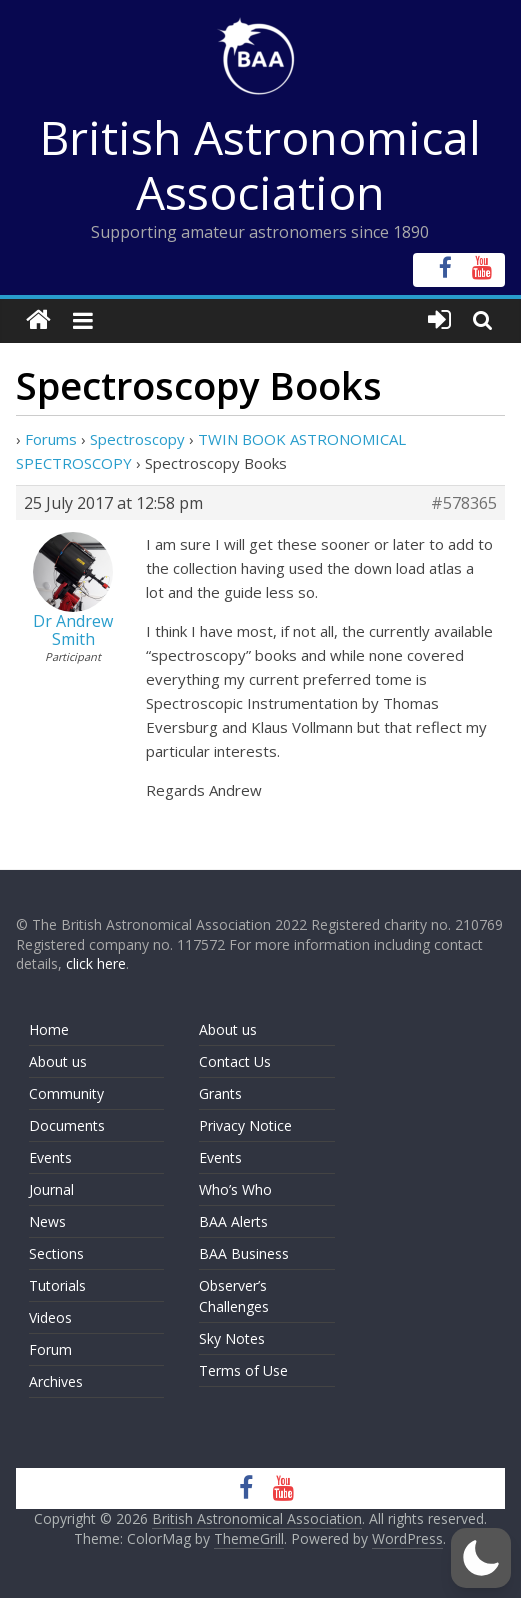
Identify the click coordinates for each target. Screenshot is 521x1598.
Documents (67, 1125)
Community (66, 1093)
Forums (51, 439)
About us (58, 1061)
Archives (56, 1381)
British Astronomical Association (260, 164)
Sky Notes (232, 1338)
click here (96, 963)
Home (49, 1029)
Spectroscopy (137, 439)
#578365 (464, 503)
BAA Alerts (233, 1221)
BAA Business (244, 1253)
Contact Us (235, 1061)
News (47, 1221)
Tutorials (57, 1285)
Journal (51, 1189)
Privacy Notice (245, 1125)
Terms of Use (243, 1370)
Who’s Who (235, 1189)
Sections (56, 1253)
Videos (50, 1317)
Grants (220, 1093)
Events (50, 1157)
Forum (50, 1349)
